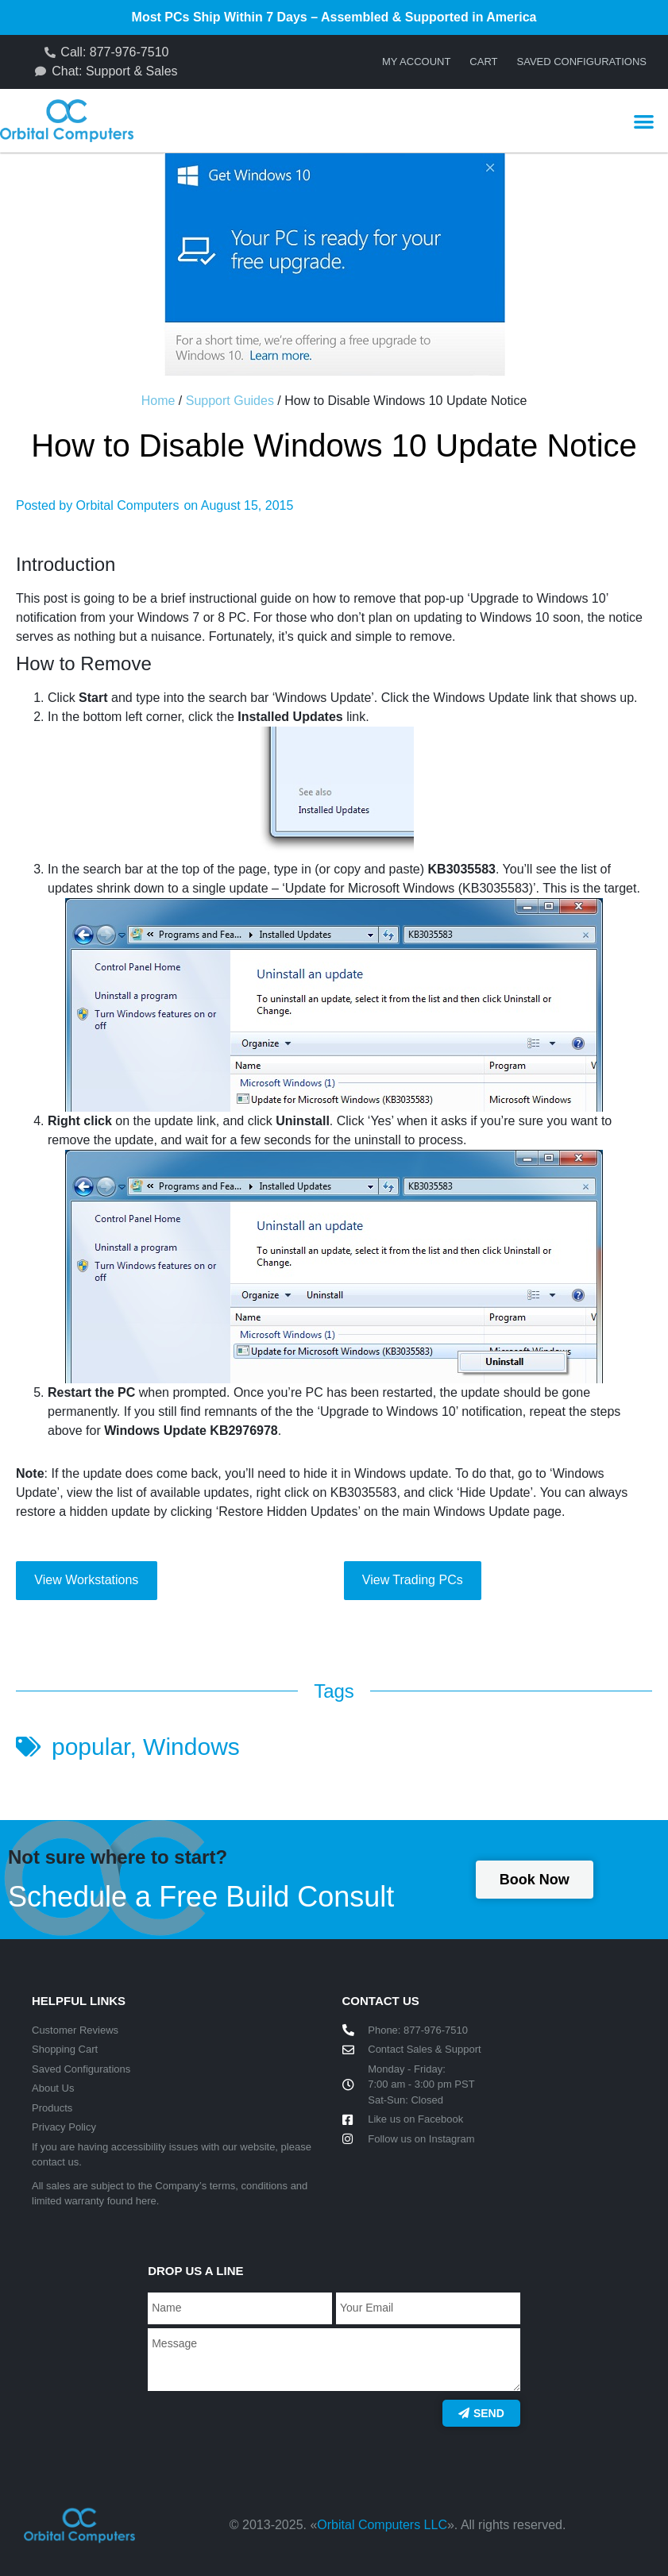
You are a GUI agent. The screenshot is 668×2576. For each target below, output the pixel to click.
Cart (483, 61)
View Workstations (86, 1580)
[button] (643, 121)
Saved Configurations (582, 61)
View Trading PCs (412, 1580)
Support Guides (230, 400)
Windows (191, 1746)
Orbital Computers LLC (382, 2525)
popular (90, 1746)
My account (416, 61)
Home (158, 400)
